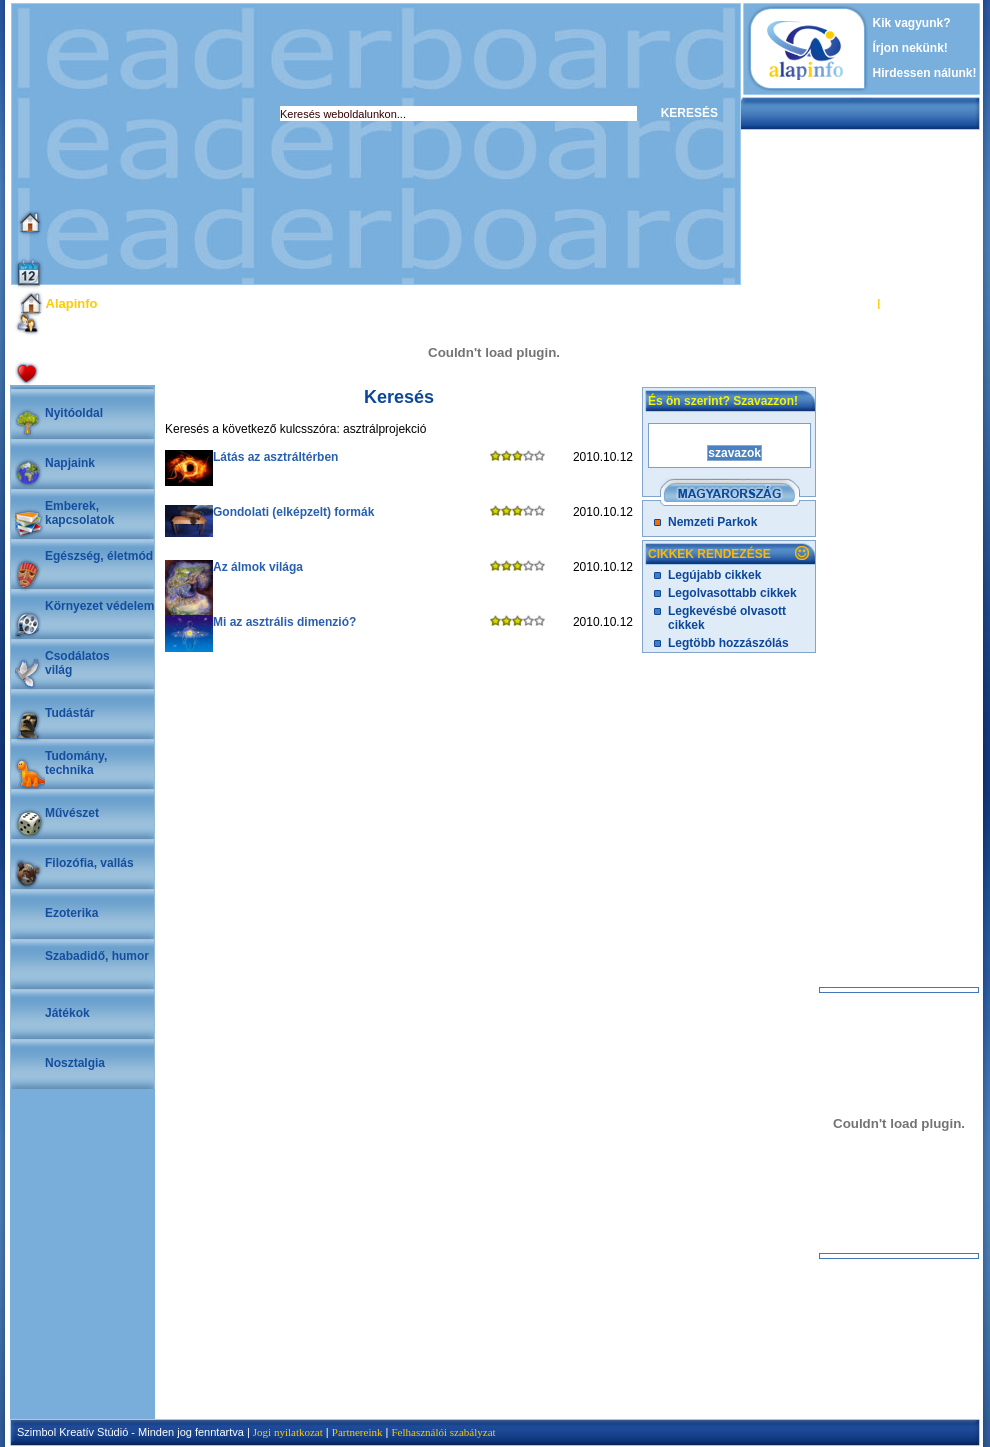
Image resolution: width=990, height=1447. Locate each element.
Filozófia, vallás (89, 863)
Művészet (72, 813)
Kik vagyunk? (912, 23)
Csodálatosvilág (77, 663)
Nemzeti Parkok (712, 522)
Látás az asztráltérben (275, 457)
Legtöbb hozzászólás (728, 643)
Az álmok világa (258, 567)
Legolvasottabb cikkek (732, 593)
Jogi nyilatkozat (288, 1432)
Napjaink (70, 463)
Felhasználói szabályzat (443, 1432)
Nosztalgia (75, 1063)
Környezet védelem (99, 606)
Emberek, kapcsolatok (79, 513)
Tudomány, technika (76, 763)
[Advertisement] (365, 144)
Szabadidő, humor (97, 956)
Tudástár (70, 713)
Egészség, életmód (99, 556)
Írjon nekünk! (910, 48)
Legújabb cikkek (714, 575)
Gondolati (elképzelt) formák (293, 512)
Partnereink (357, 1432)
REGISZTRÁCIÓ (924, 303)
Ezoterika (71, 913)
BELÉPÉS (848, 303)
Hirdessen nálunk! (925, 73)
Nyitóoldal (74, 413)
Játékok (67, 1013)
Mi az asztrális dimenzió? (284, 622)
